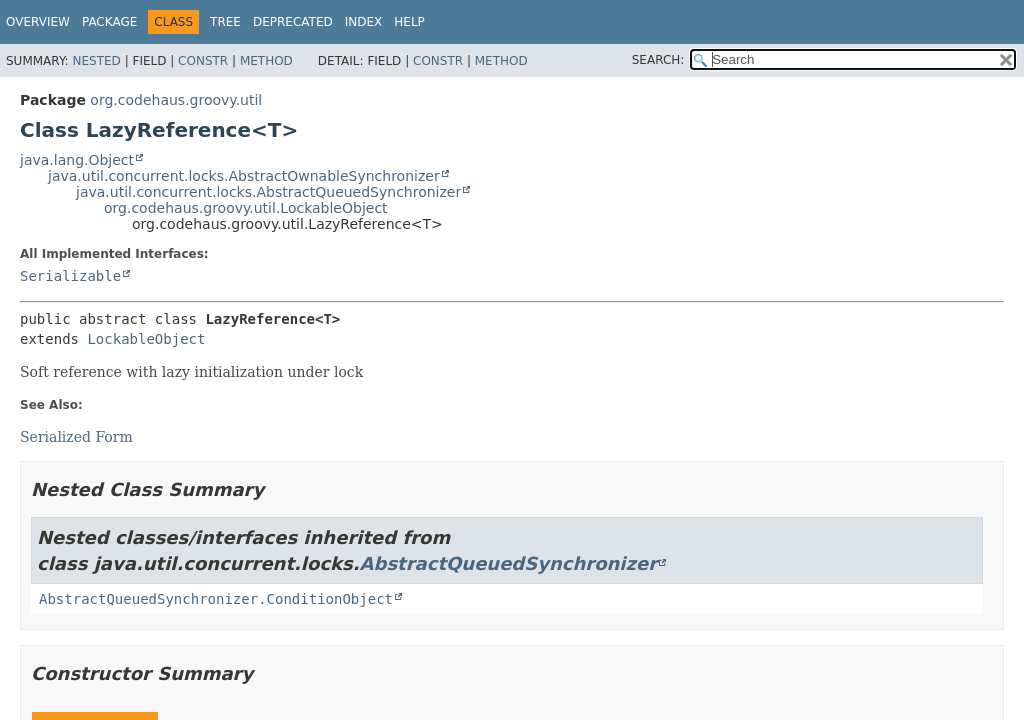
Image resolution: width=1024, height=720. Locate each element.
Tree (225, 22)
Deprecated (293, 22)
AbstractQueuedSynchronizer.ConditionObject (216, 599)
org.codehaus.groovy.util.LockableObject (246, 208)
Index (364, 22)
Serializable (70, 276)
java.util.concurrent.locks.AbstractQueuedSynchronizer (268, 192)
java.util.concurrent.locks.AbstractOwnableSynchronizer (244, 176)
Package (109, 22)
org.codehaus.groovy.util (176, 100)
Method (266, 61)
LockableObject (146, 339)
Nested (96, 61)
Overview (38, 22)
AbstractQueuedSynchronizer (508, 563)
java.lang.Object (77, 160)
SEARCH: (658, 60)
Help (409, 22)
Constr (203, 61)
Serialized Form (76, 437)
